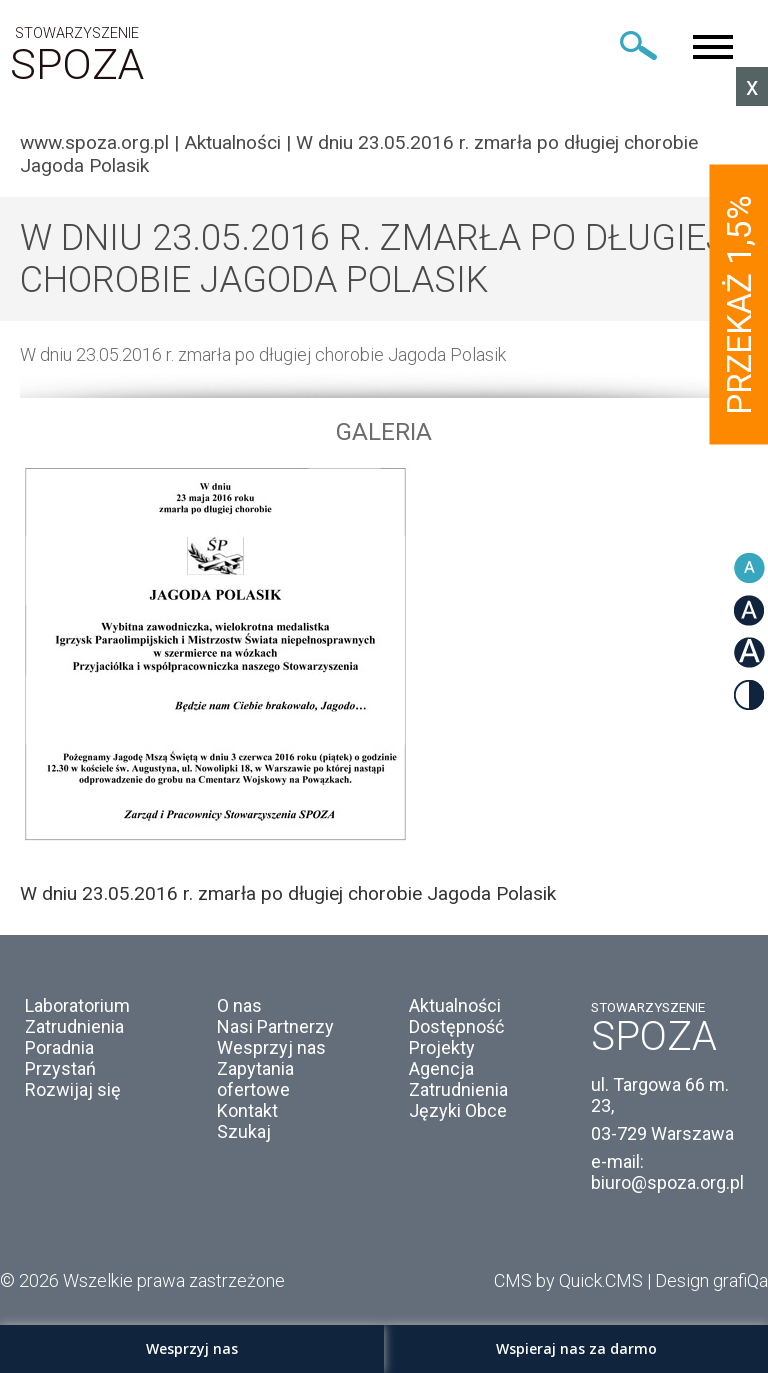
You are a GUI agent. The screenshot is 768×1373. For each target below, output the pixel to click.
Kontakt (247, 1110)
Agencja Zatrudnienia (458, 1079)
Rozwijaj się (73, 1089)
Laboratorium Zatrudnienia (77, 1016)
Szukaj (244, 1131)
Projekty (442, 1047)
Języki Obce (458, 1110)
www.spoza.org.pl (94, 142)
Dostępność (456, 1026)
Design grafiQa (711, 1280)
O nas (239, 1005)
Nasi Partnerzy (275, 1026)
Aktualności (232, 142)
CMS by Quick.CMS (568, 1280)
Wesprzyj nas (271, 1047)
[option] (384, 685)
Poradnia (59, 1047)
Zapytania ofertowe (255, 1079)
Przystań (60, 1068)
